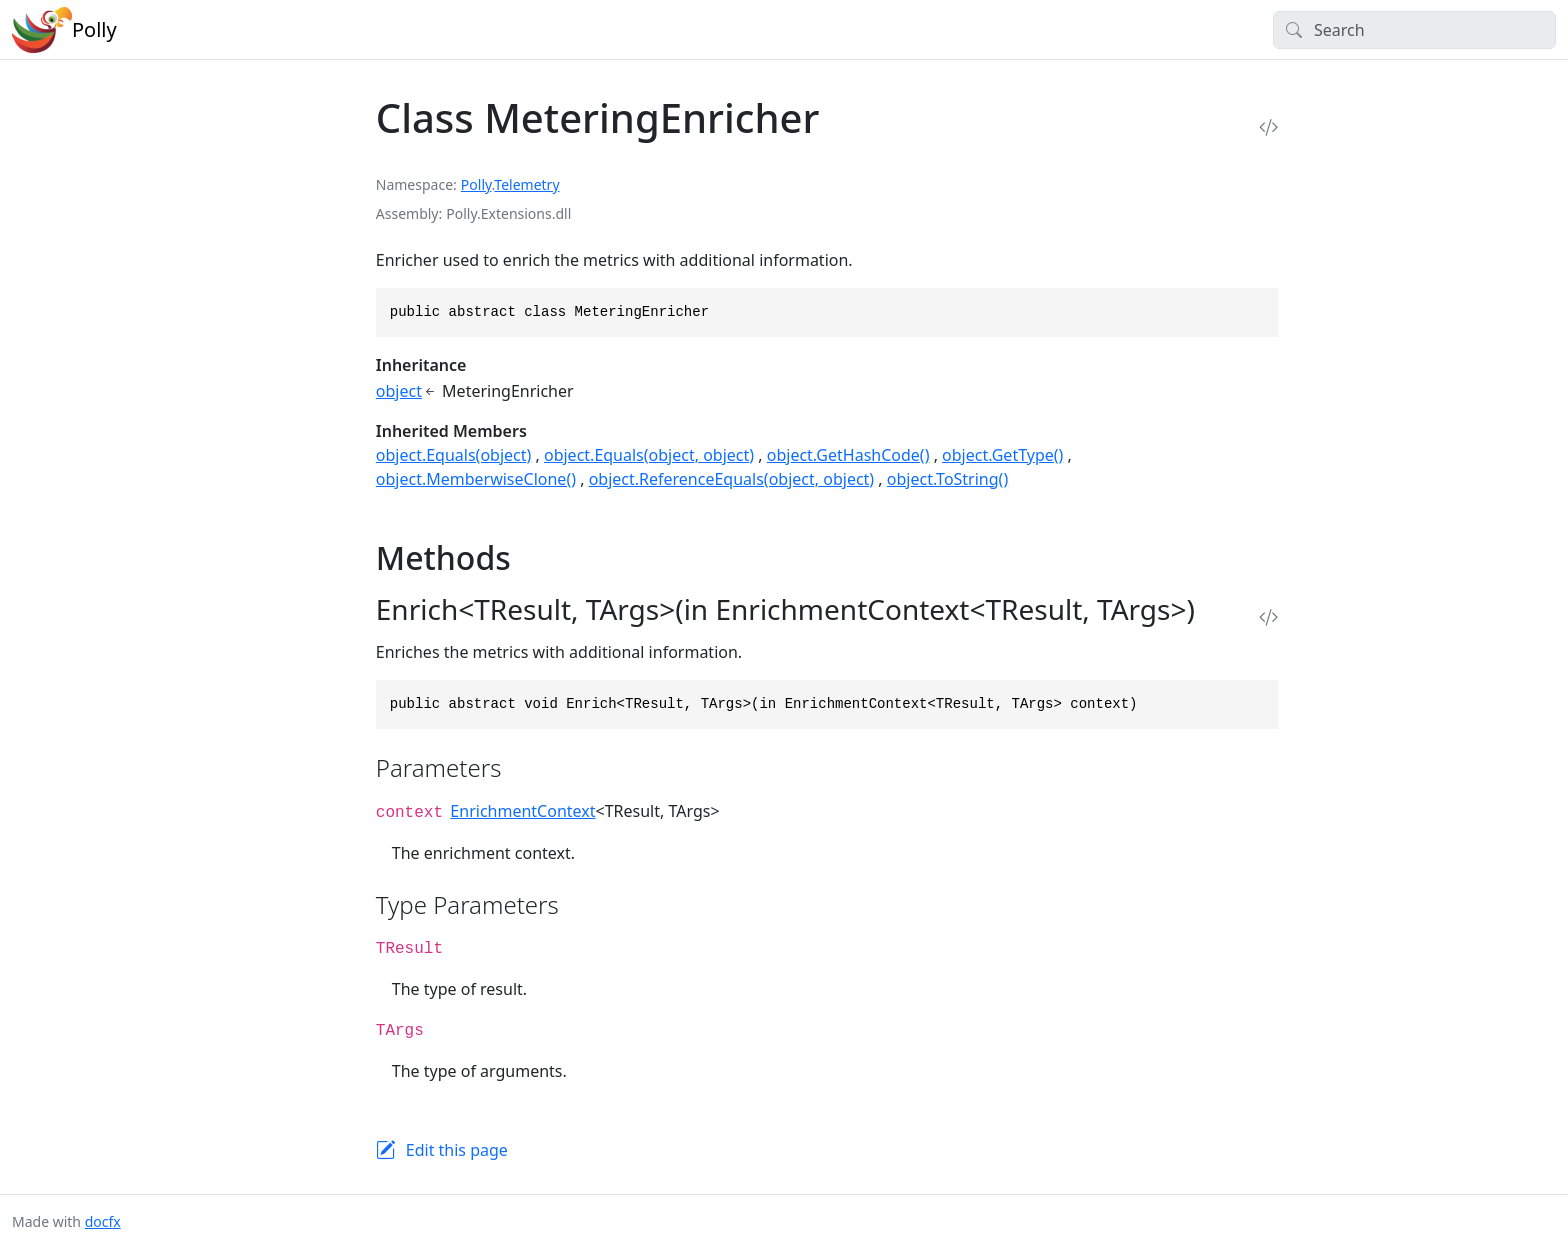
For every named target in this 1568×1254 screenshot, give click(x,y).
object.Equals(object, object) (649, 455)
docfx (103, 1221)
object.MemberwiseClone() (476, 479)
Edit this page (457, 1150)
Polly (476, 184)
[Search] (1414, 30)
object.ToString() (947, 479)
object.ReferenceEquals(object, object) (732, 479)
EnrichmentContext (522, 811)
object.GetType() (1002, 455)
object (399, 391)
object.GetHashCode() (848, 455)
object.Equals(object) (454, 455)
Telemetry (526, 184)
